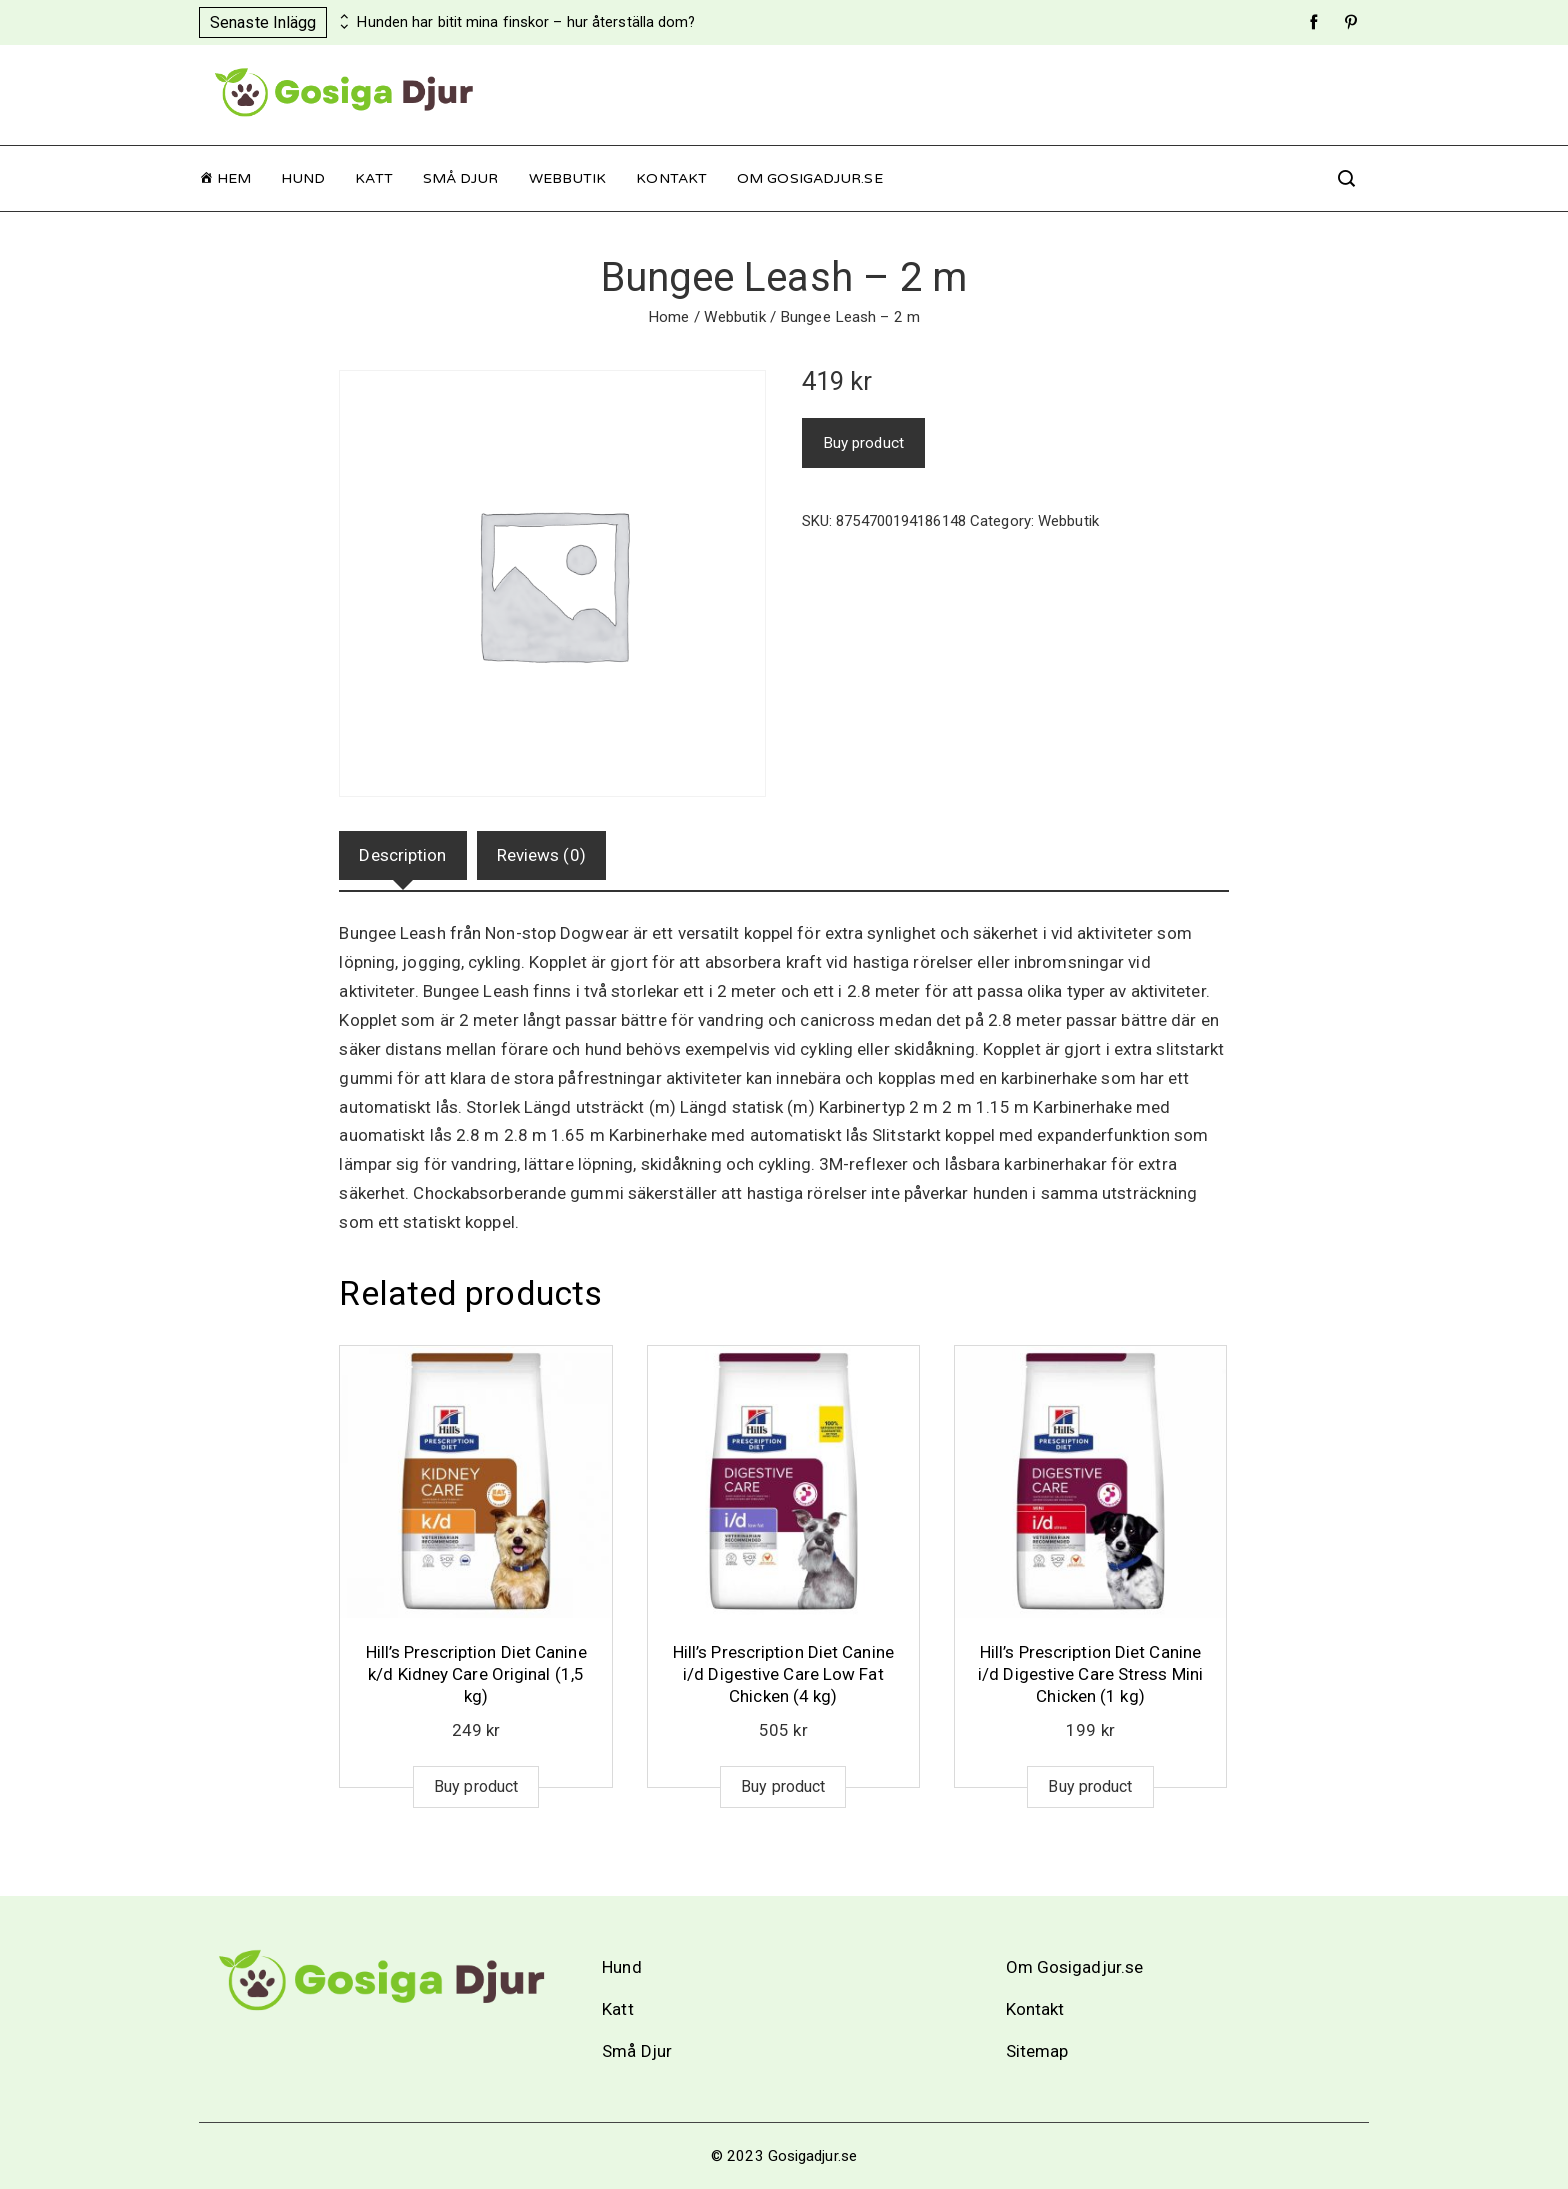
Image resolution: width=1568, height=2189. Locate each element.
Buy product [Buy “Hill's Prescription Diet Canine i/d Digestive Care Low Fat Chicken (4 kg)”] (783, 1786)
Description (402, 855)
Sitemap (1037, 2051)
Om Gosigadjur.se (810, 178)
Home (668, 317)
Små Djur (461, 178)
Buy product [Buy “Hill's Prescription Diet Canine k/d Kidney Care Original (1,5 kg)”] (476, 1786)
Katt (373, 178)
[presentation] (342, 17)
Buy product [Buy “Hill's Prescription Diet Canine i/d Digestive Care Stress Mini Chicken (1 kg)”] (1090, 1786)
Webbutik (568, 178)
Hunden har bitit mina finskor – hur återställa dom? (526, 22)
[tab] (402, 855)
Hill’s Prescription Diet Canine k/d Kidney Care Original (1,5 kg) (476, 1674)
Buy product (863, 443)
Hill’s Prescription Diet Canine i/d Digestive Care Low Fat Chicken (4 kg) (783, 1674)
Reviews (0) (541, 855)
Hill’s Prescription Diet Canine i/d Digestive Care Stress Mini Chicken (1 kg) (1090, 1674)
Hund (303, 178)
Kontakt (671, 178)
